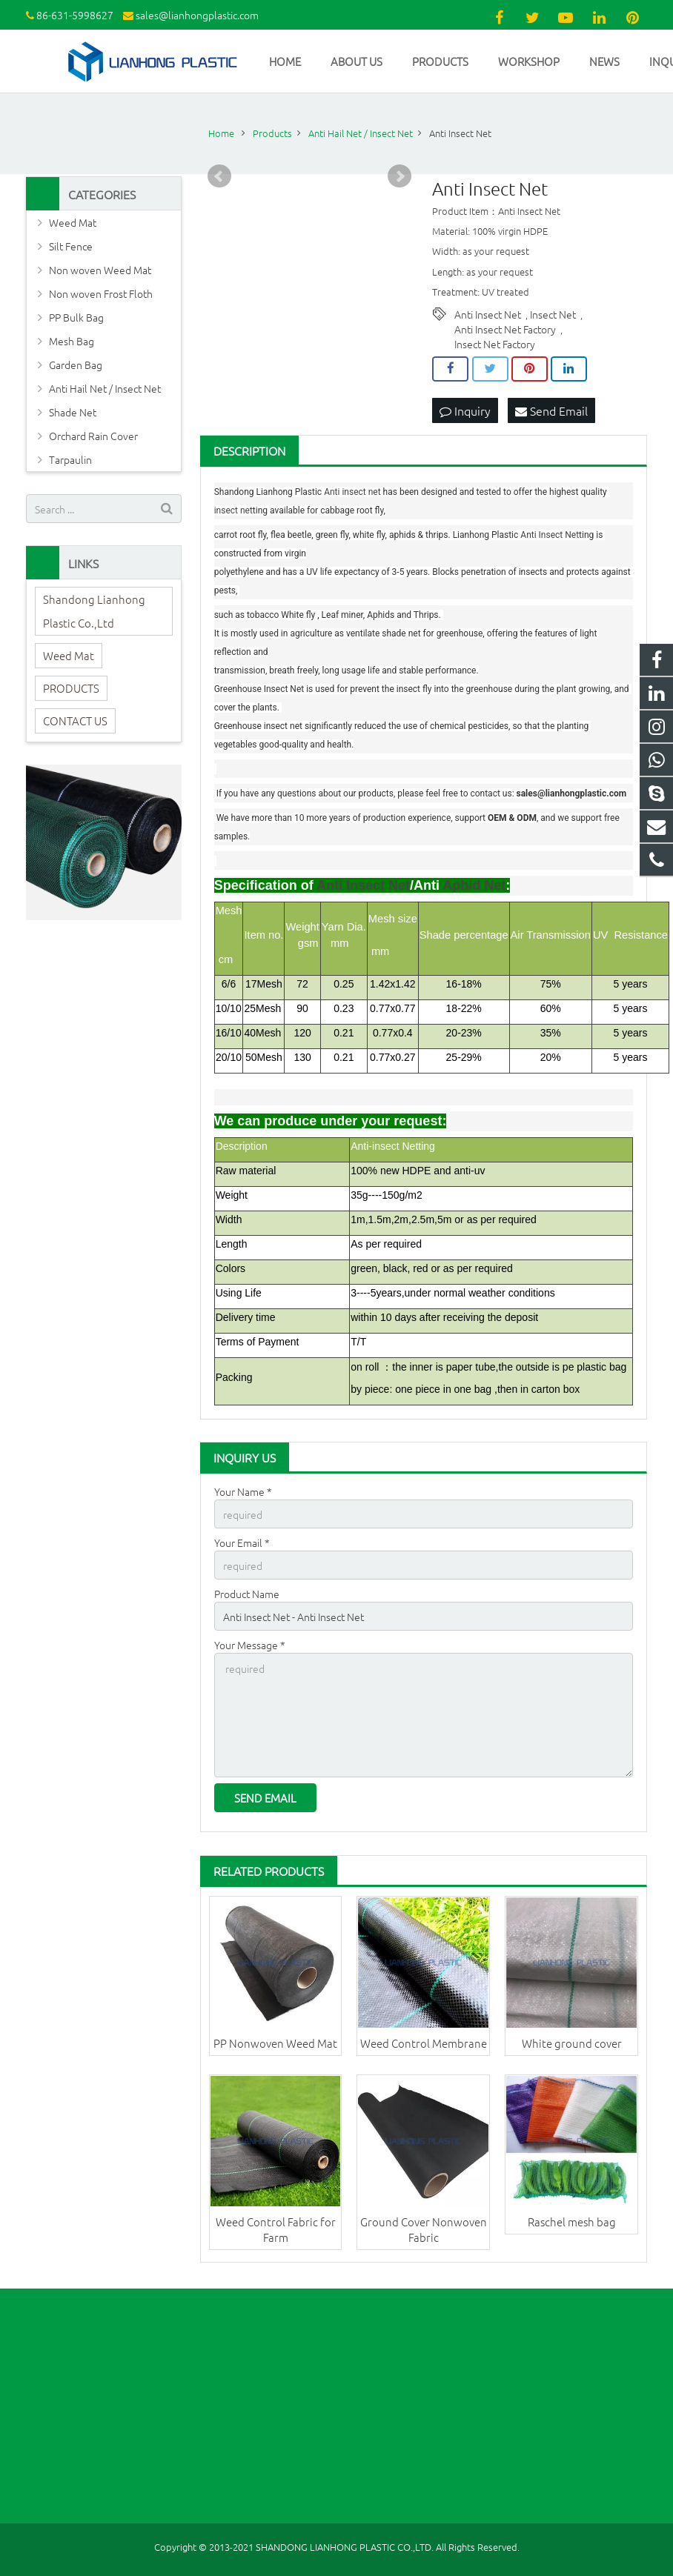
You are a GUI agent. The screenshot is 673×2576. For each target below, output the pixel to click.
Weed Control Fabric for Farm (276, 2229)
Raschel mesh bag (572, 2221)
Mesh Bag (71, 340)
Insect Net (553, 314)
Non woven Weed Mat (100, 269)
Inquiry (465, 410)
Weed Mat (72, 222)
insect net (361, 492)
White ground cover (572, 2043)
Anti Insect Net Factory (505, 329)
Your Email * (242, 1542)
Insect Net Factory (494, 343)
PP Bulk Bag (76, 317)
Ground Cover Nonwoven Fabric (423, 2229)
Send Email (551, 410)
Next (399, 176)
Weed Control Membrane (423, 2043)
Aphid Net (473, 885)
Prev (219, 176)
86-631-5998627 (74, 14)
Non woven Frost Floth (101, 293)
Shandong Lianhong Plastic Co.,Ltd (94, 610)
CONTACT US (75, 720)
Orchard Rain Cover (93, 435)
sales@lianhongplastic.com (197, 14)
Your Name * (243, 1491)
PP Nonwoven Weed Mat (275, 2043)
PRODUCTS (71, 688)
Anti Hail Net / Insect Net (105, 388)
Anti (333, 492)
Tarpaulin (70, 459)
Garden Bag (75, 364)
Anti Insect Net (487, 314)
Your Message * (249, 1644)
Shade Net (72, 412)
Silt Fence (71, 246)
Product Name (246, 1593)
